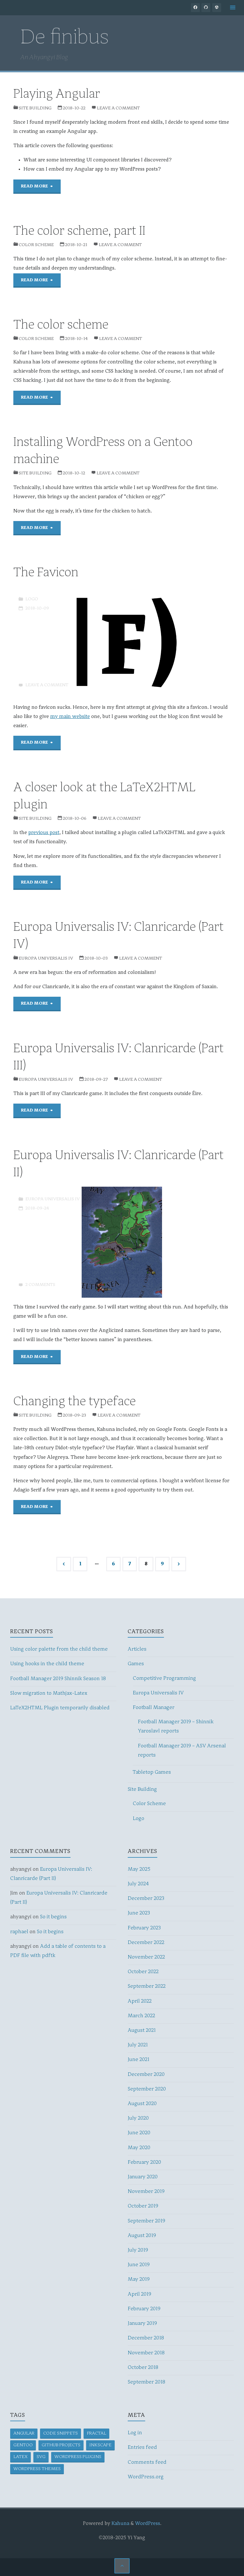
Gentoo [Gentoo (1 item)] (23, 2445)
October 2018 (143, 2367)
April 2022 (140, 2001)
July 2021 (138, 2045)
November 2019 (146, 2191)
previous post (43, 832)
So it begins (53, 1917)
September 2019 (146, 2221)
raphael (19, 1931)
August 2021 (142, 2030)
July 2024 (138, 1884)
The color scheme (60, 325)
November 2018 (146, 2353)
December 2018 (146, 2338)
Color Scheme (36, 245)
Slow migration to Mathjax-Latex (48, 1693)
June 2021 (138, 2059)
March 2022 (141, 2015)
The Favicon (45, 573)
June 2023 (139, 1913)
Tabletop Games (152, 1772)
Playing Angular (56, 94)
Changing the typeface (74, 1402)
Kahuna (119, 2523)
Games (136, 1663)
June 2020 (139, 2133)
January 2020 (143, 2177)
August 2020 (142, 2103)
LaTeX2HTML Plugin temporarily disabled (60, 1708)
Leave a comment (118, 108)
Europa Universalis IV (46, 958)
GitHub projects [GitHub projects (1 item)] (61, 2445)
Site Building (35, 108)
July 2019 (138, 2250)
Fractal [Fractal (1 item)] (96, 2433)
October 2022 (143, 1971)
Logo (31, 599)
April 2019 (139, 2294)
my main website (70, 716)
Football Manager (153, 1707)
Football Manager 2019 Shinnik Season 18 (58, 1678)
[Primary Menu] (232, 7)
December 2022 (146, 1942)
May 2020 (139, 2147)
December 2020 (146, 2074)
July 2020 (138, 2118)
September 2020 (147, 2089)
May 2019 (139, 2279)
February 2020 (144, 2162)
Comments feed (147, 2462)
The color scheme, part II (79, 231)
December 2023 (146, 1898)
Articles (137, 1649)
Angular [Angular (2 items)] (23, 2433)
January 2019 (142, 2323)
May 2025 (139, 1869)
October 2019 (143, 2206)
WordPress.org (146, 2477)
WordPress (147, 2523)
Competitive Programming (164, 1678)
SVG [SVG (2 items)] (41, 2457)
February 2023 (144, 1928)
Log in (135, 2433)
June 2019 (139, 2264)
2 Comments (40, 1284)
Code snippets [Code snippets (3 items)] (60, 2433)
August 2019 (142, 2235)
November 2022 (146, 1957)
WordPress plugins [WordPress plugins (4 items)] (77, 2457)
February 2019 (144, 2309)
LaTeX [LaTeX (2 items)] (20, 2457)
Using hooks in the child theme (47, 1663)
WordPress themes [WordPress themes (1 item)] (37, 2469)
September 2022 (147, 1986)
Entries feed (142, 2447)
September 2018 (146, 2382)
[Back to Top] (122, 2565)
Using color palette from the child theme (59, 1649)
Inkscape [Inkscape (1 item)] (100, 2445)
